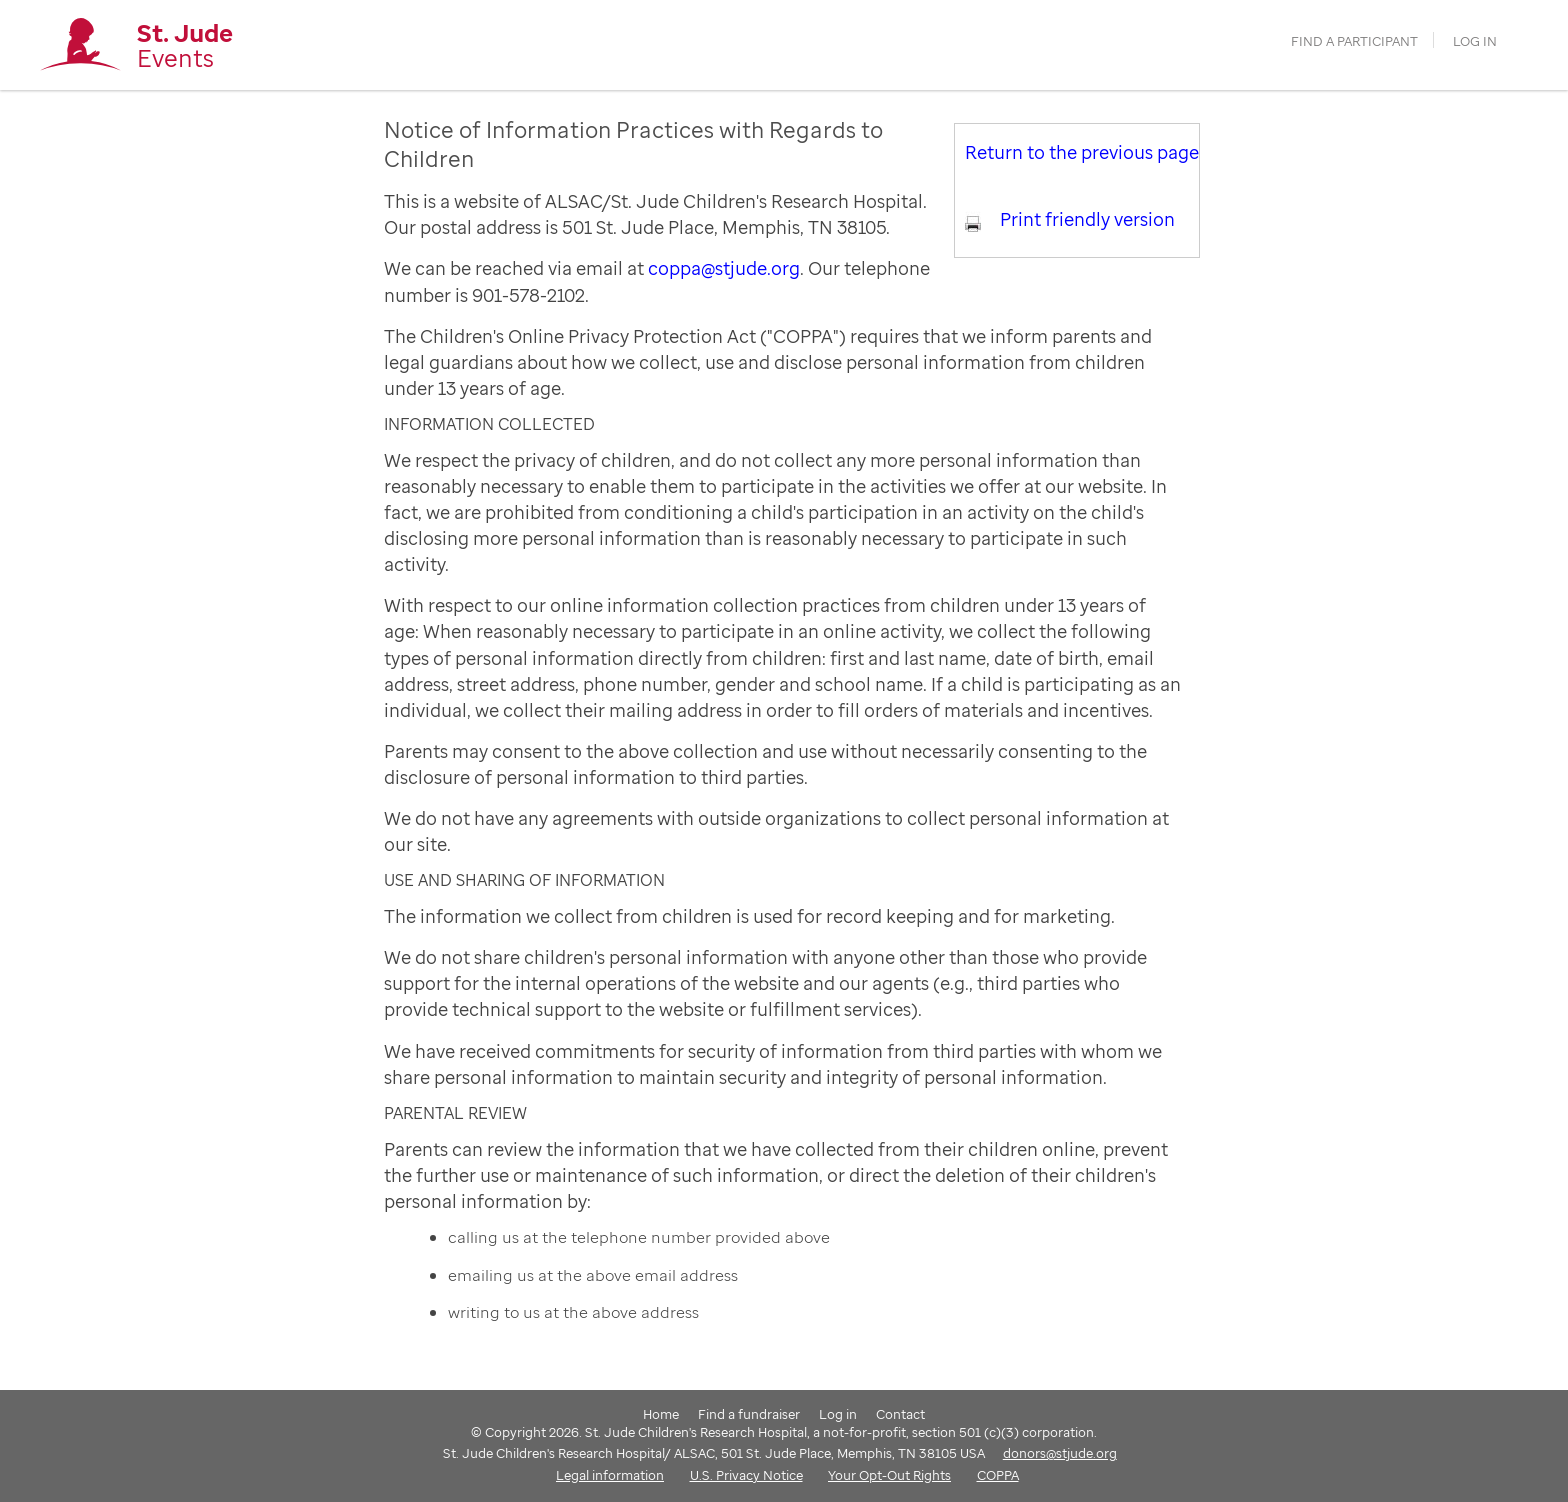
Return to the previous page (1082, 152)
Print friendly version (1087, 219)
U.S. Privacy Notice (746, 1475)
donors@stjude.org (1060, 1453)
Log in (1475, 41)
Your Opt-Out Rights (889, 1475)
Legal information (610, 1475)
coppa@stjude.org (724, 268)
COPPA (998, 1475)
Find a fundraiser (749, 1414)
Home (661, 1414)
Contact (900, 1414)
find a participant (1354, 41)
